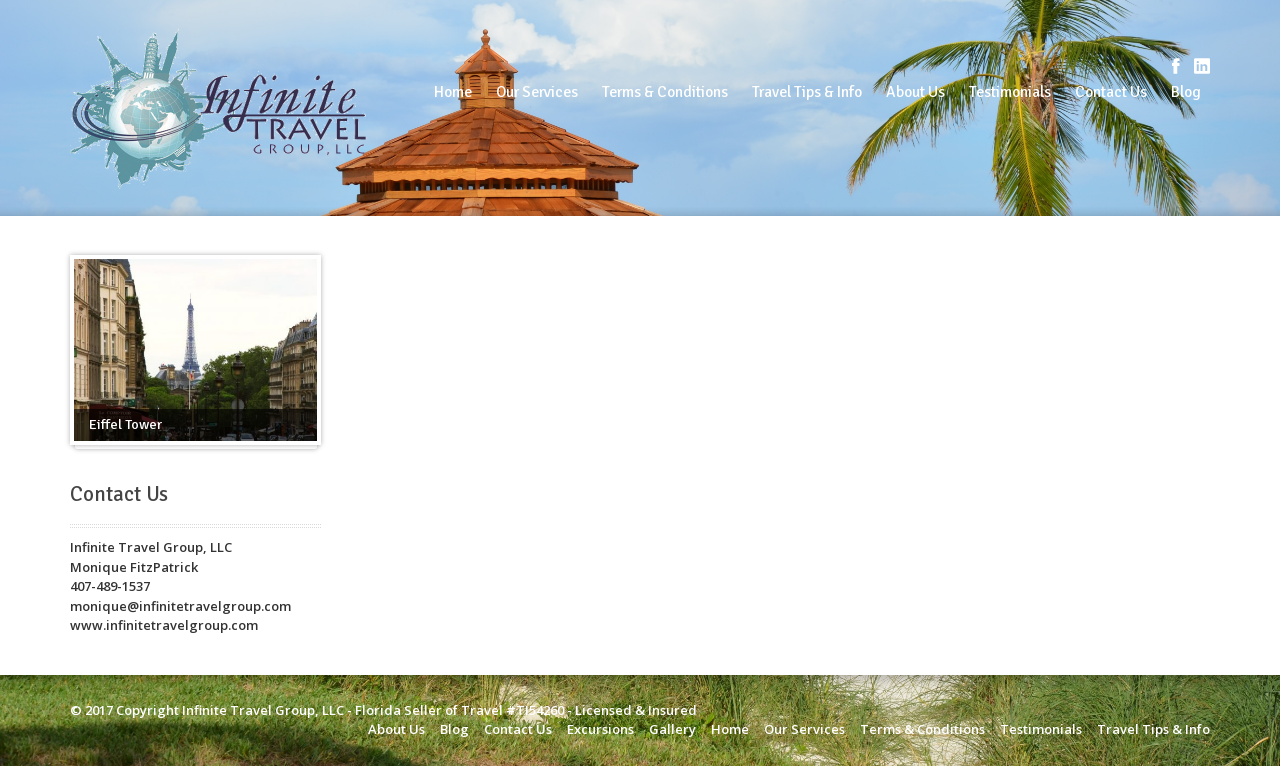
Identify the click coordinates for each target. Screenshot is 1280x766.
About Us (915, 92)
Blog (1186, 92)
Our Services (537, 92)
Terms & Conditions (665, 92)
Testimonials (1010, 92)
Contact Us (1111, 92)
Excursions (600, 729)
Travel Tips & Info (807, 92)
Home (453, 92)
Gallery (672, 729)
